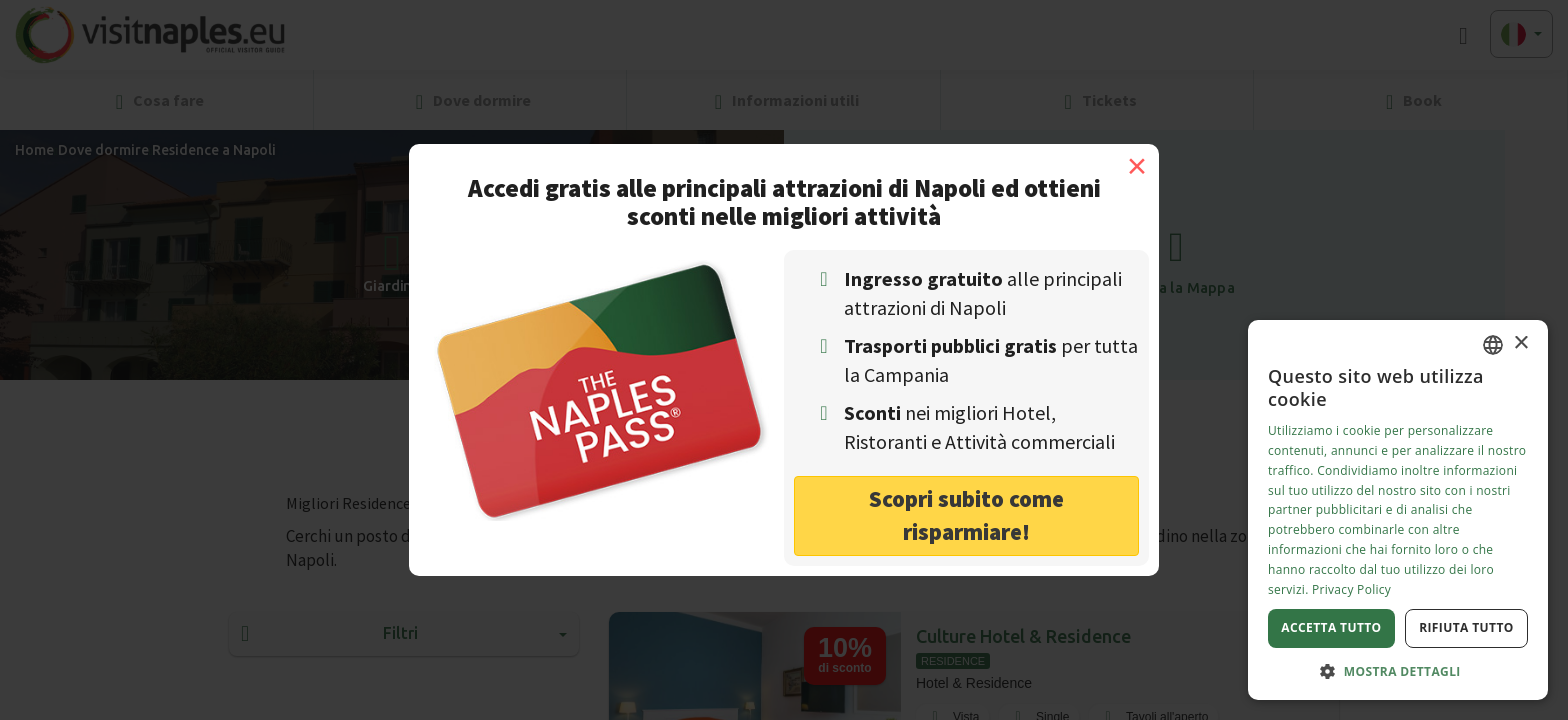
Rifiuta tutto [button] (1466, 627)
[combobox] (1493, 345)
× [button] (1520, 343)
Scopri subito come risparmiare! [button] (966, 515)
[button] (1398, 670)
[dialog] (1398, 510)
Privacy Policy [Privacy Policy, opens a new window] (1351, 589)
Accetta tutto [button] (1331, 627)
